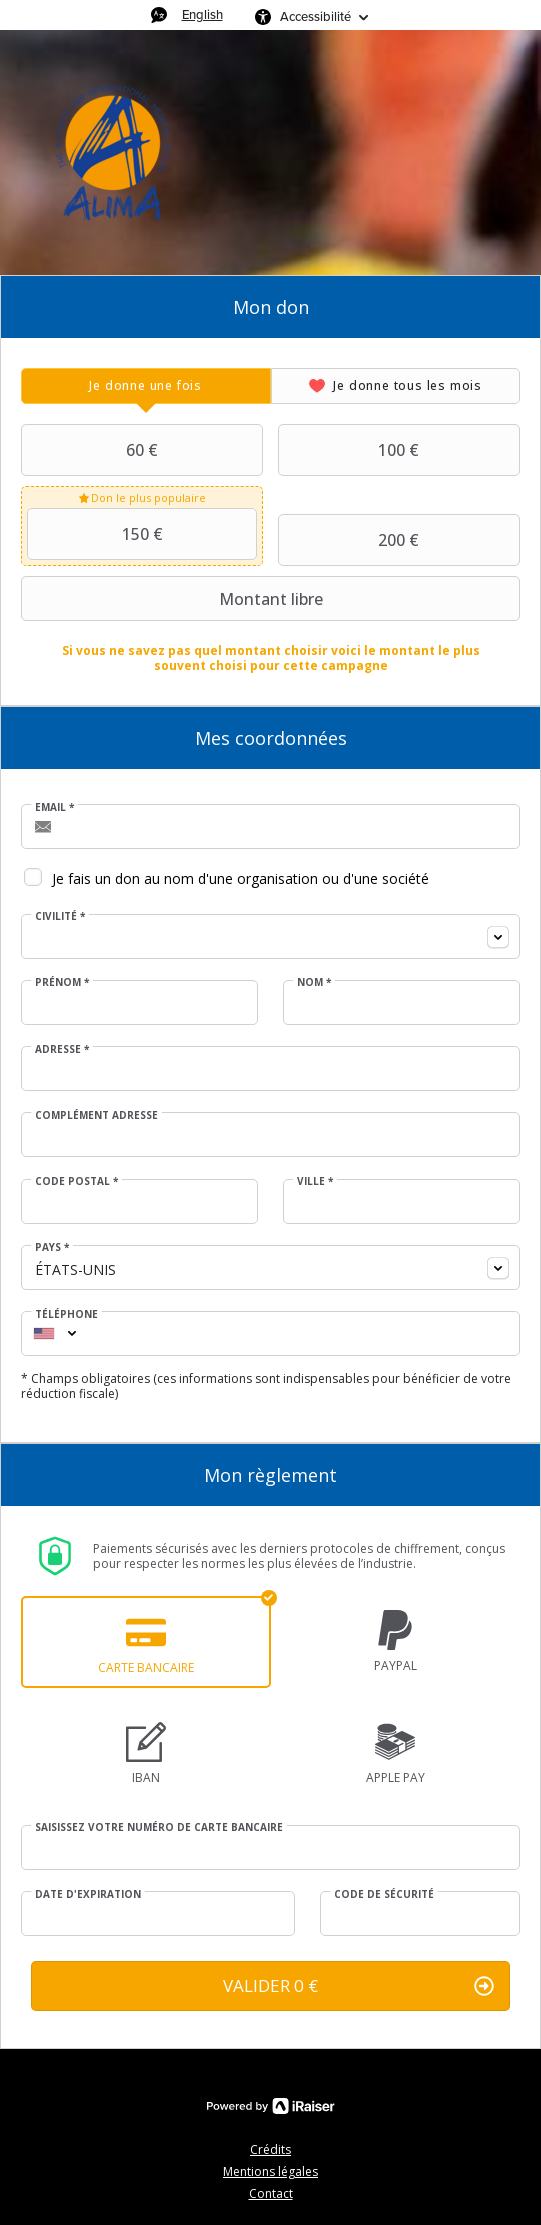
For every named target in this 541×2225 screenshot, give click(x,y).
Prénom (62, 982)
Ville (315, 1181)
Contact (271, 2193)
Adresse (62, 1049)
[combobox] (270, 936)
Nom (314, 982)
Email (54, 807)
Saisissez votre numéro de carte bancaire (159, 1827)
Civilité (60, 916)
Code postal (76, 1181)
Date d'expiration (88, 1894)
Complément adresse (96, 1115)
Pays (52, 1247)
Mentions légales (270, 2171)
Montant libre (174, 599)
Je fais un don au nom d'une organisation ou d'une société (240, 878)
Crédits (270, 2149)
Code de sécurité (384, 1894)
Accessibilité (315, 16)
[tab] (146, 386)
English (202, 14)
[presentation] (146, 386)
